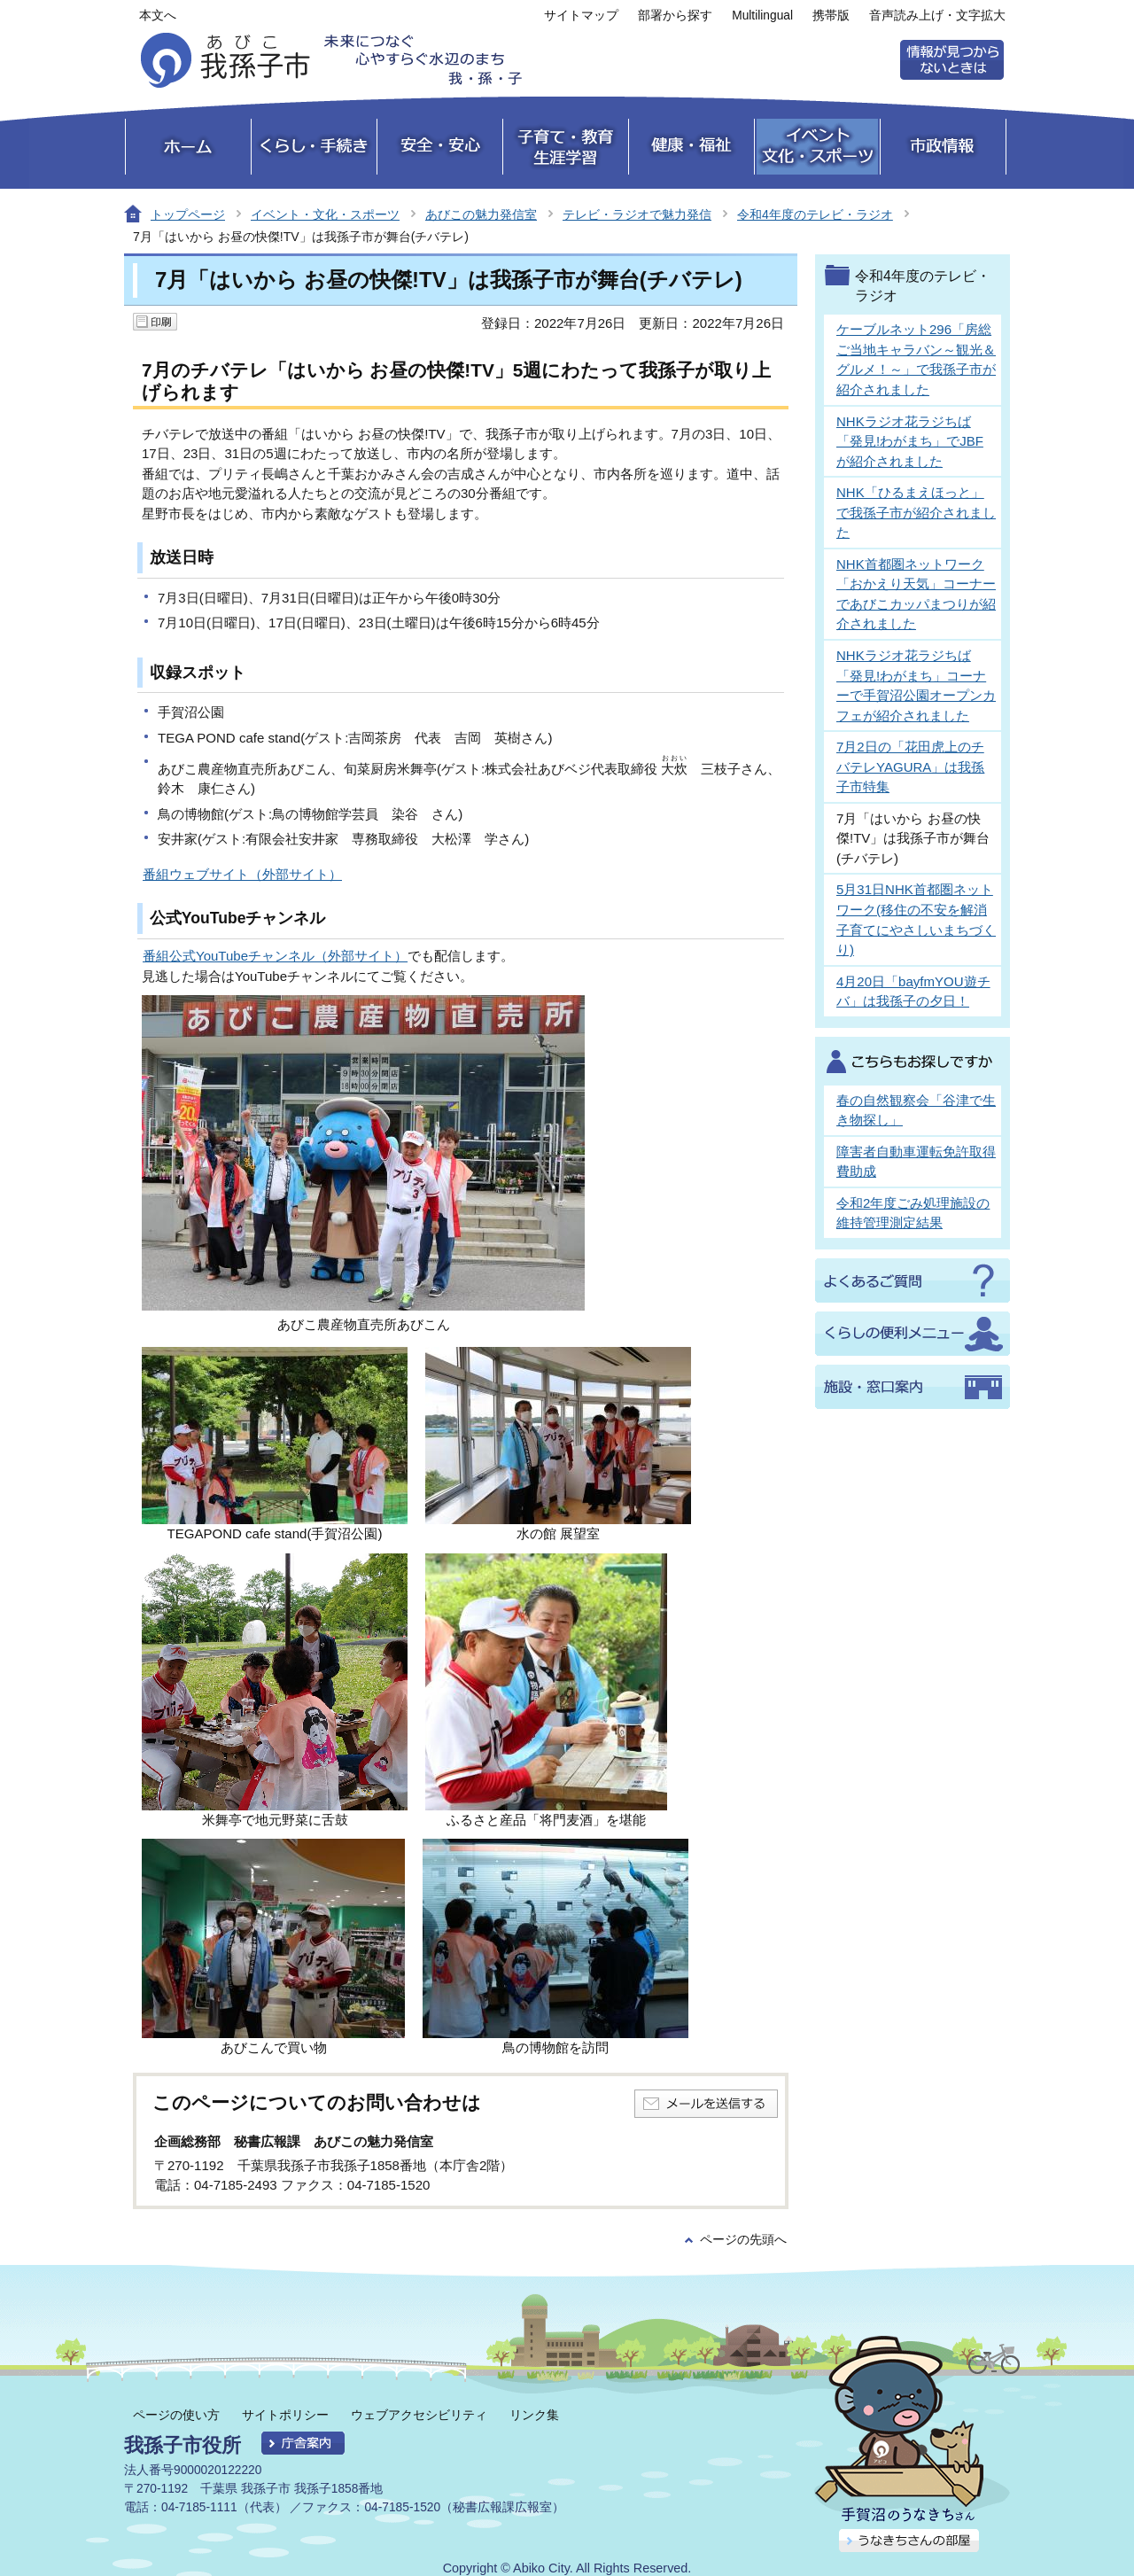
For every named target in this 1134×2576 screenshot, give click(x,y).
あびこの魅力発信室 (481, 214)
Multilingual (762, 15)
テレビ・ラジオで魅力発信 (637, 214)
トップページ (188, 214)
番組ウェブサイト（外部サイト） (242, 874)
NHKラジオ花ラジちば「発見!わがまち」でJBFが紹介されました (909, 441)
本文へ (157, 15)
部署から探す (675, 15)
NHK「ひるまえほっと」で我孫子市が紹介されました (916, 512)
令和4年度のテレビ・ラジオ (815, 214)
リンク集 (534, 2415)
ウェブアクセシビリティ (419, 2415)
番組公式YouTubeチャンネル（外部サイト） (275, 955)
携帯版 (831, 15)
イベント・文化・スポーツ (325, 214)
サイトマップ (581, 15)
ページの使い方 (176, 2415)
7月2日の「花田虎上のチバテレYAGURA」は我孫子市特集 (910, 766)
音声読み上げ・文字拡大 (937, 15)
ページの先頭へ (743, 2239)
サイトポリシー (285, 2415)
